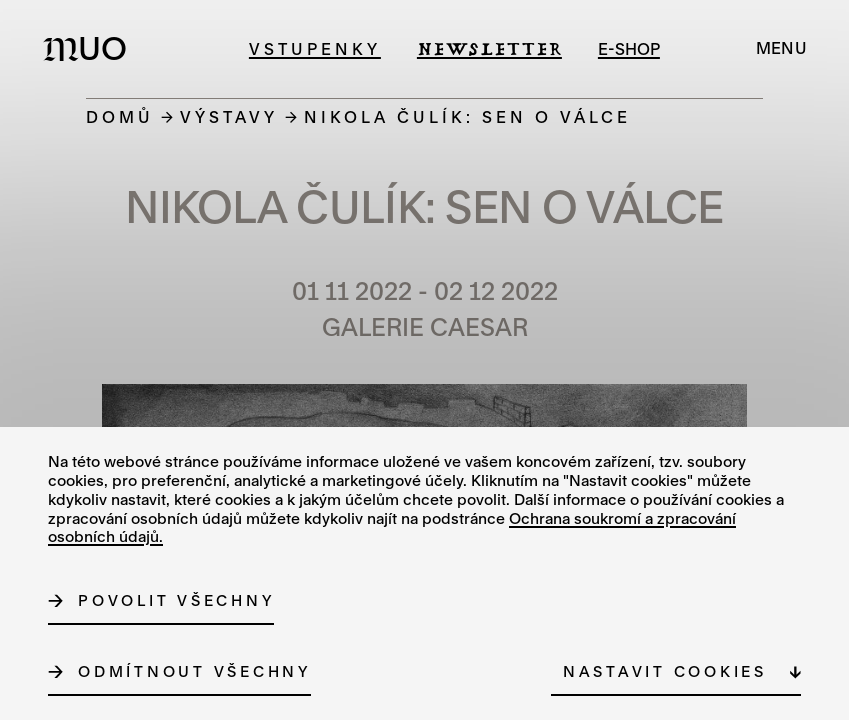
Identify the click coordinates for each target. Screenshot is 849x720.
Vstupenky (315, 48)
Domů (120, 116)
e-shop (629, 48)
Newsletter (489, 48)
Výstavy (229, 116)
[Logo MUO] (91, 48)
